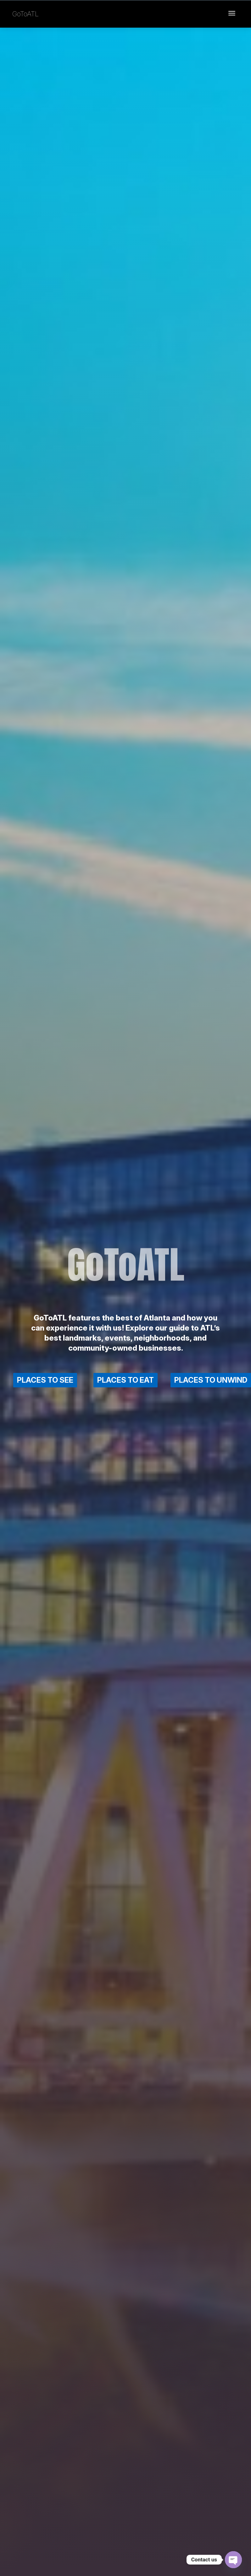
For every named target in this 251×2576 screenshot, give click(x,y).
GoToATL (25, 14)
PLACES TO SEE (45, 1380)
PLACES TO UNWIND (210, 1380)
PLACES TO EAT (125, 1380)
